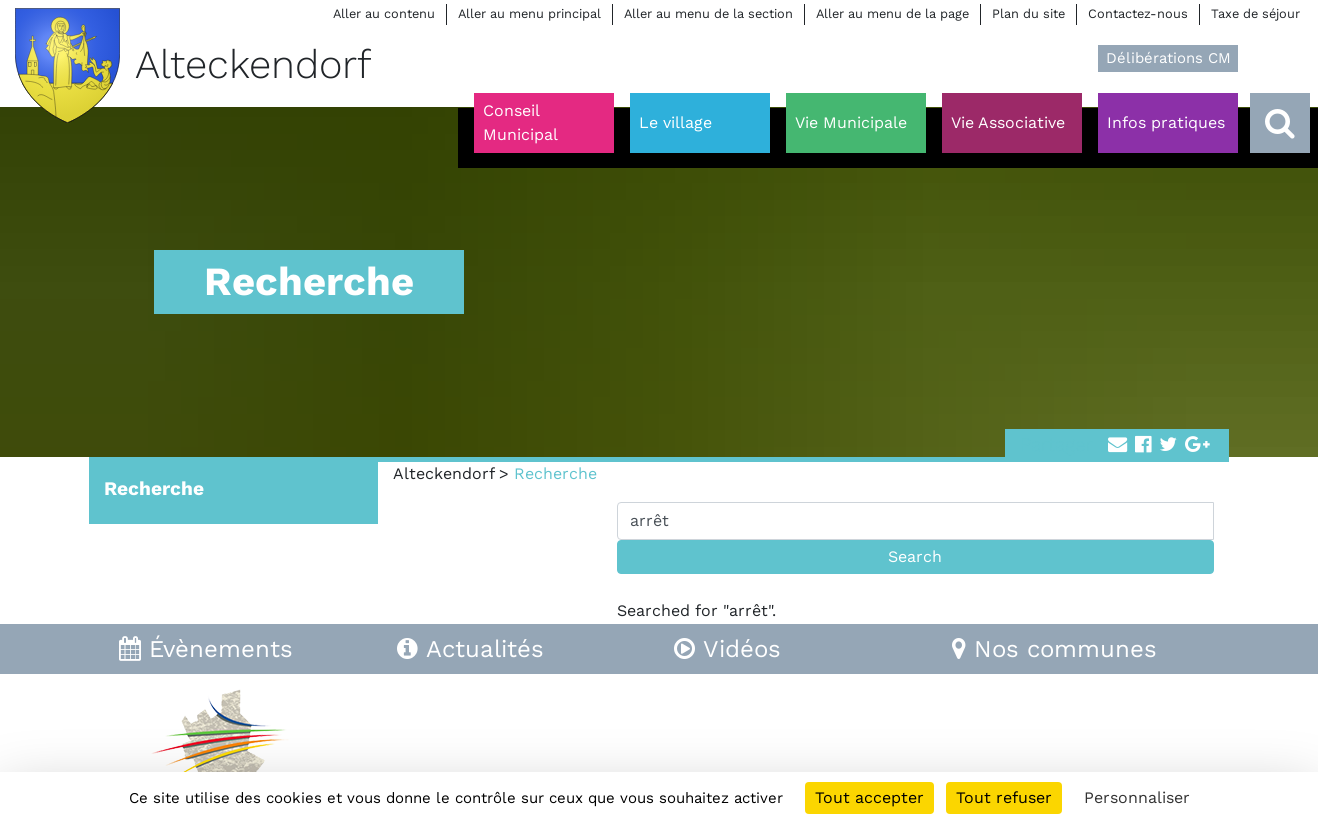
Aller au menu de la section (708, 13)
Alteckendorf (443, 473)
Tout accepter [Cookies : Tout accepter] (869, 797)
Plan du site (1028, 13)
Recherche (154, 488)
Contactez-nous (1138, 13)
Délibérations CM (1168, 58)
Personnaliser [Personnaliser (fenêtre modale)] (1137, 797)
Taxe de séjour (1255, 13)
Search (915, 556)
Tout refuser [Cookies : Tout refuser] (1004, 797)
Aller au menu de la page (892, 13)
